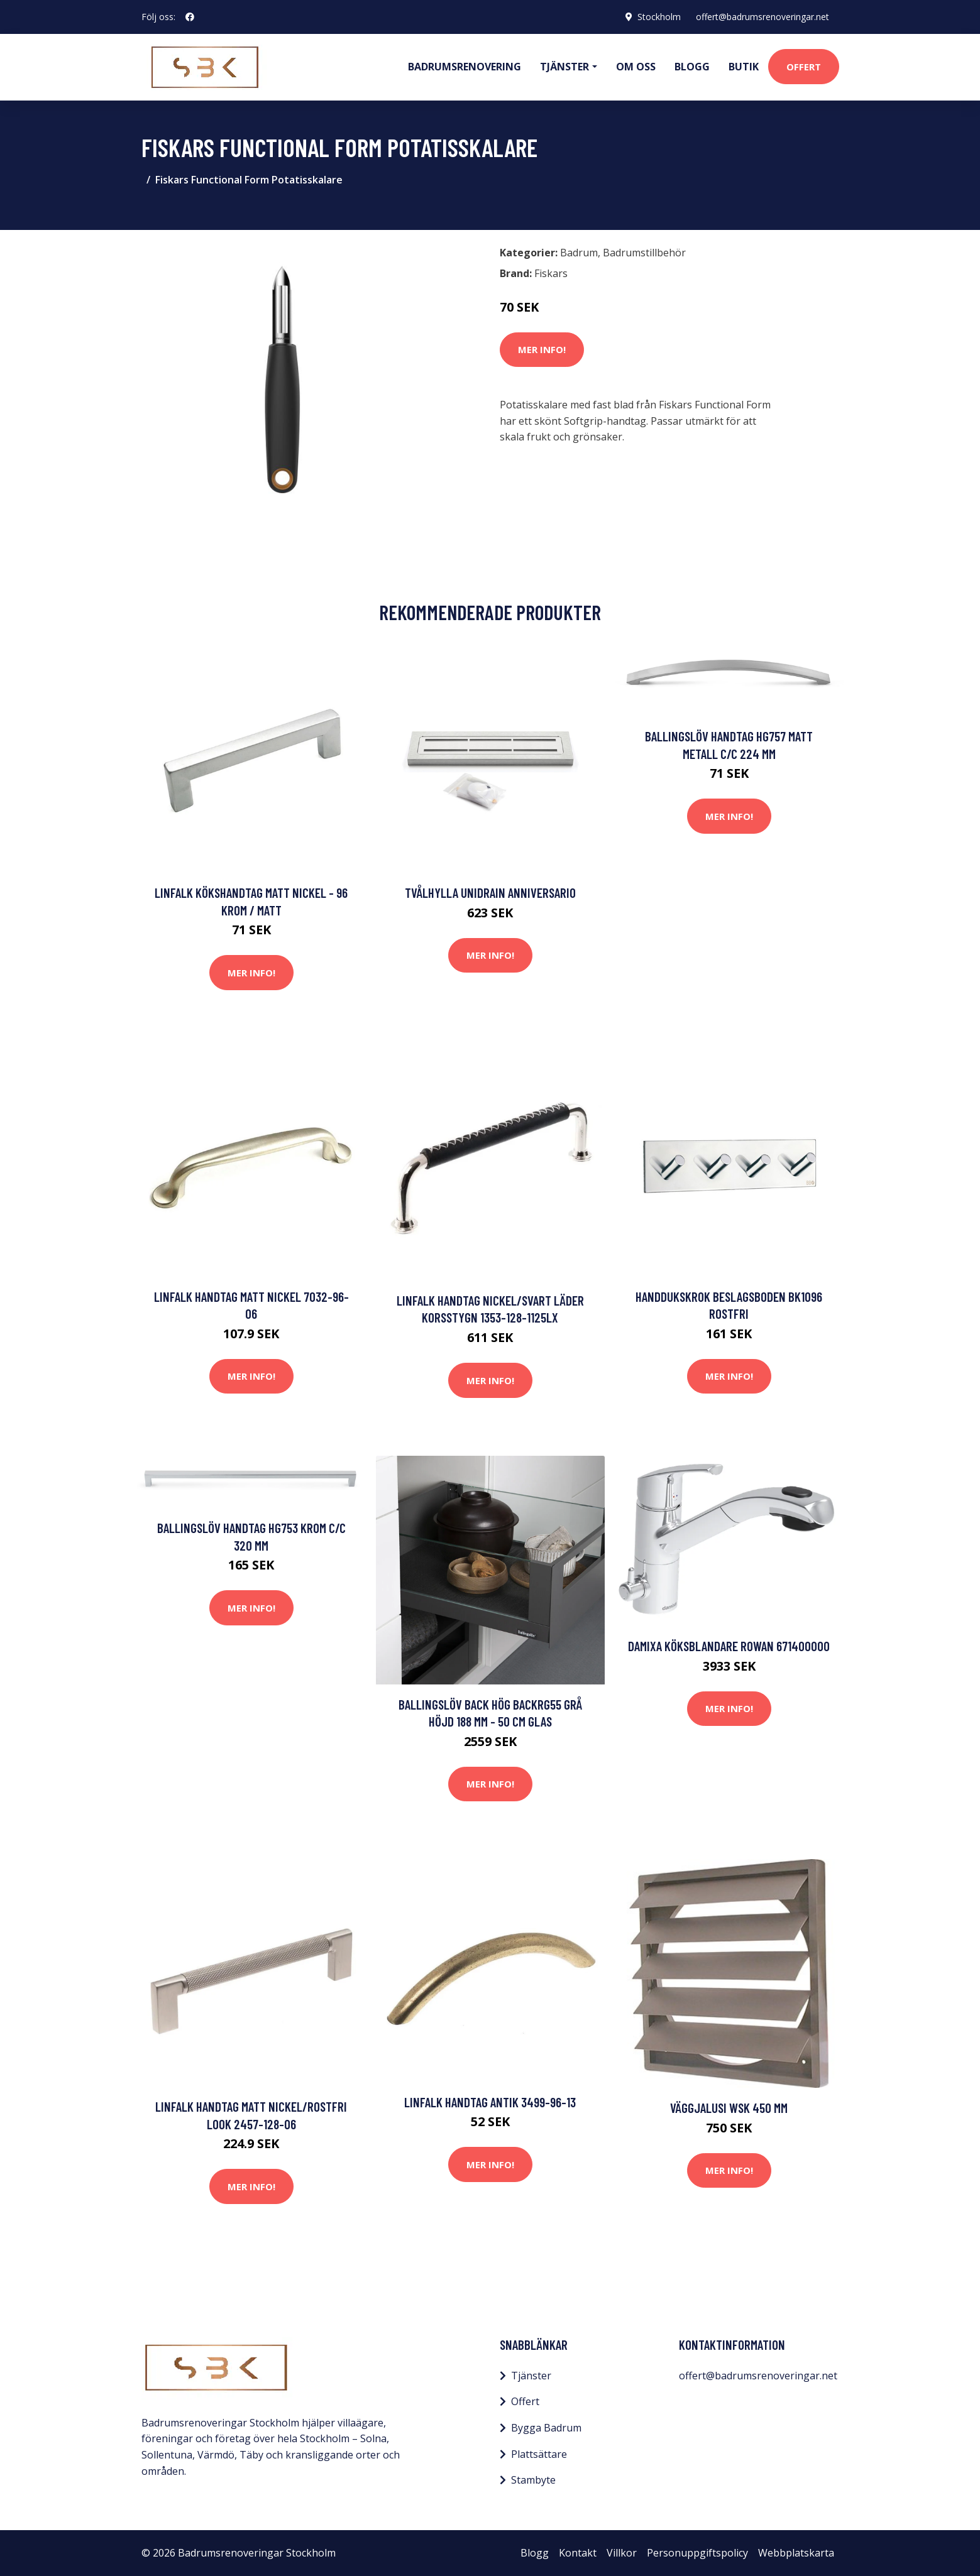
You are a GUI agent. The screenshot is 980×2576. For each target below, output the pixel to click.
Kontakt (578, 2553)
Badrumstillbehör (644, 252)
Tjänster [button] (564, 67)
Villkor (622, 2553)
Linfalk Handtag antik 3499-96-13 (490, 2102)
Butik (744, 67)
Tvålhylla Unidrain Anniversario (490, 892)
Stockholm (659, 17)
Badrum (579, 252)
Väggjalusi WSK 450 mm (729, 2107)
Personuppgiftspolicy (697, 2553)
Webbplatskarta (796, 2553)
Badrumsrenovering (464, 67)
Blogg (692, 67)
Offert (803, 66)
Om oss (636, 67)
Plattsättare (539, 2454)
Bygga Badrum (546, 2428)
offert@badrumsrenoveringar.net (762, 17)
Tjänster (531, 2375)
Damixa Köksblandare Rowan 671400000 (729, 1646)
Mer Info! (542, 349)
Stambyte (533, 2480)
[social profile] (189, 17)
